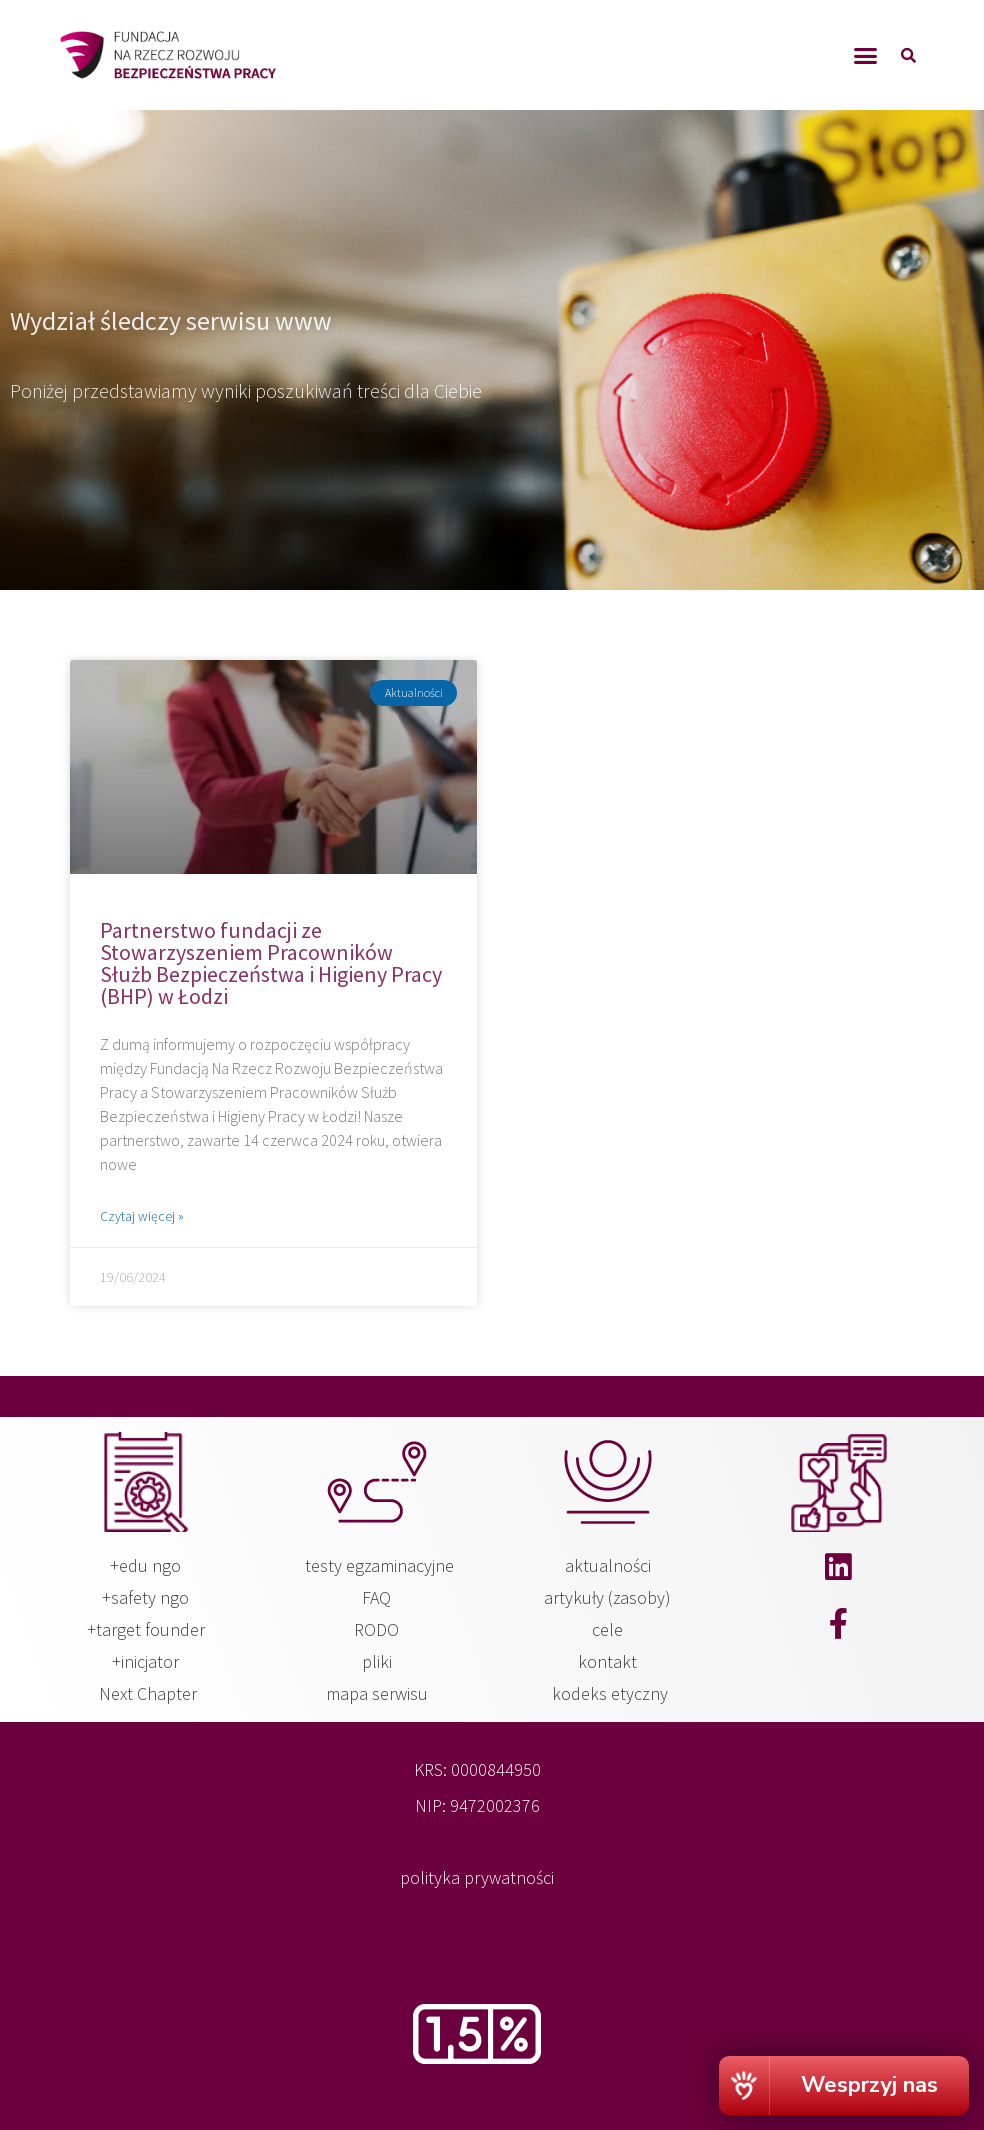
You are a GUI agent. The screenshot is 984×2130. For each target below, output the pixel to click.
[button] (866, 55)
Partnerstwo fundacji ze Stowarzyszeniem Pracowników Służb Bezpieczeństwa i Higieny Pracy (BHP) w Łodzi (271, 963)
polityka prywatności (477, 1877)
